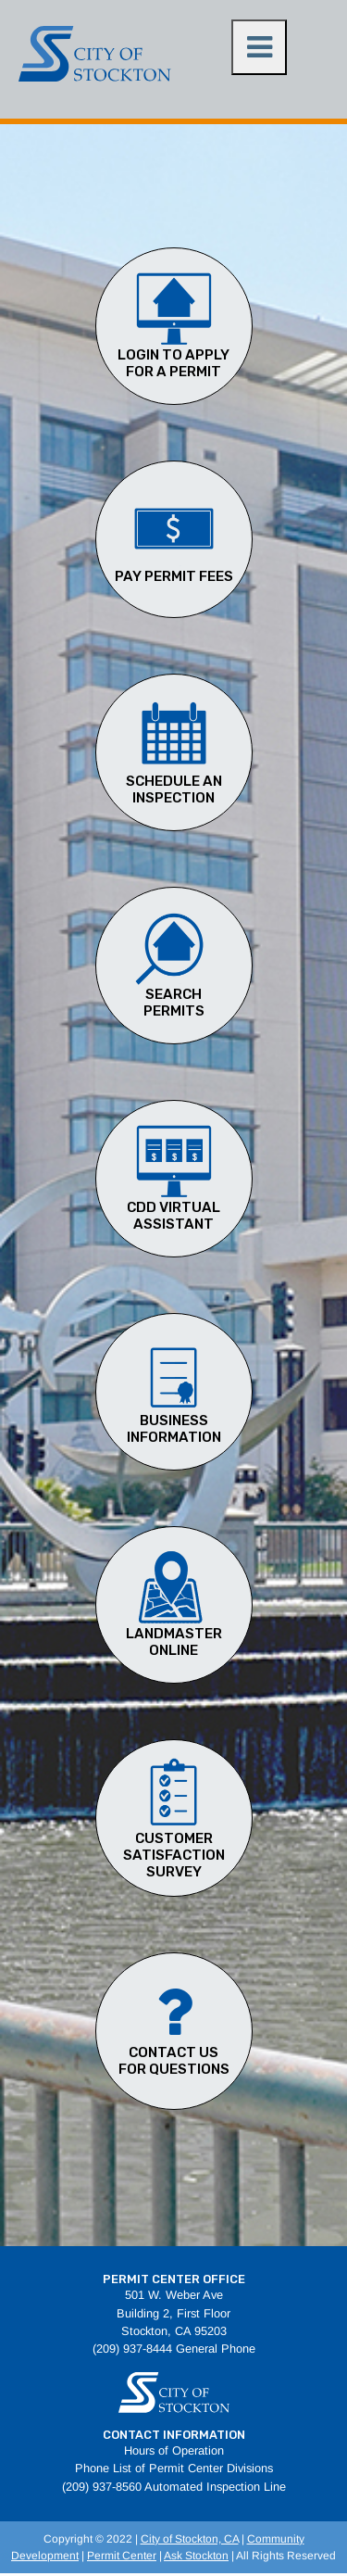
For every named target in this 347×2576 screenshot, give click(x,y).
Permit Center (121, 2555)
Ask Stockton (196, 2555)
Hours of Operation (174, 2450)
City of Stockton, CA (190, 2538)
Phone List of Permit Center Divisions (174, 2468)
